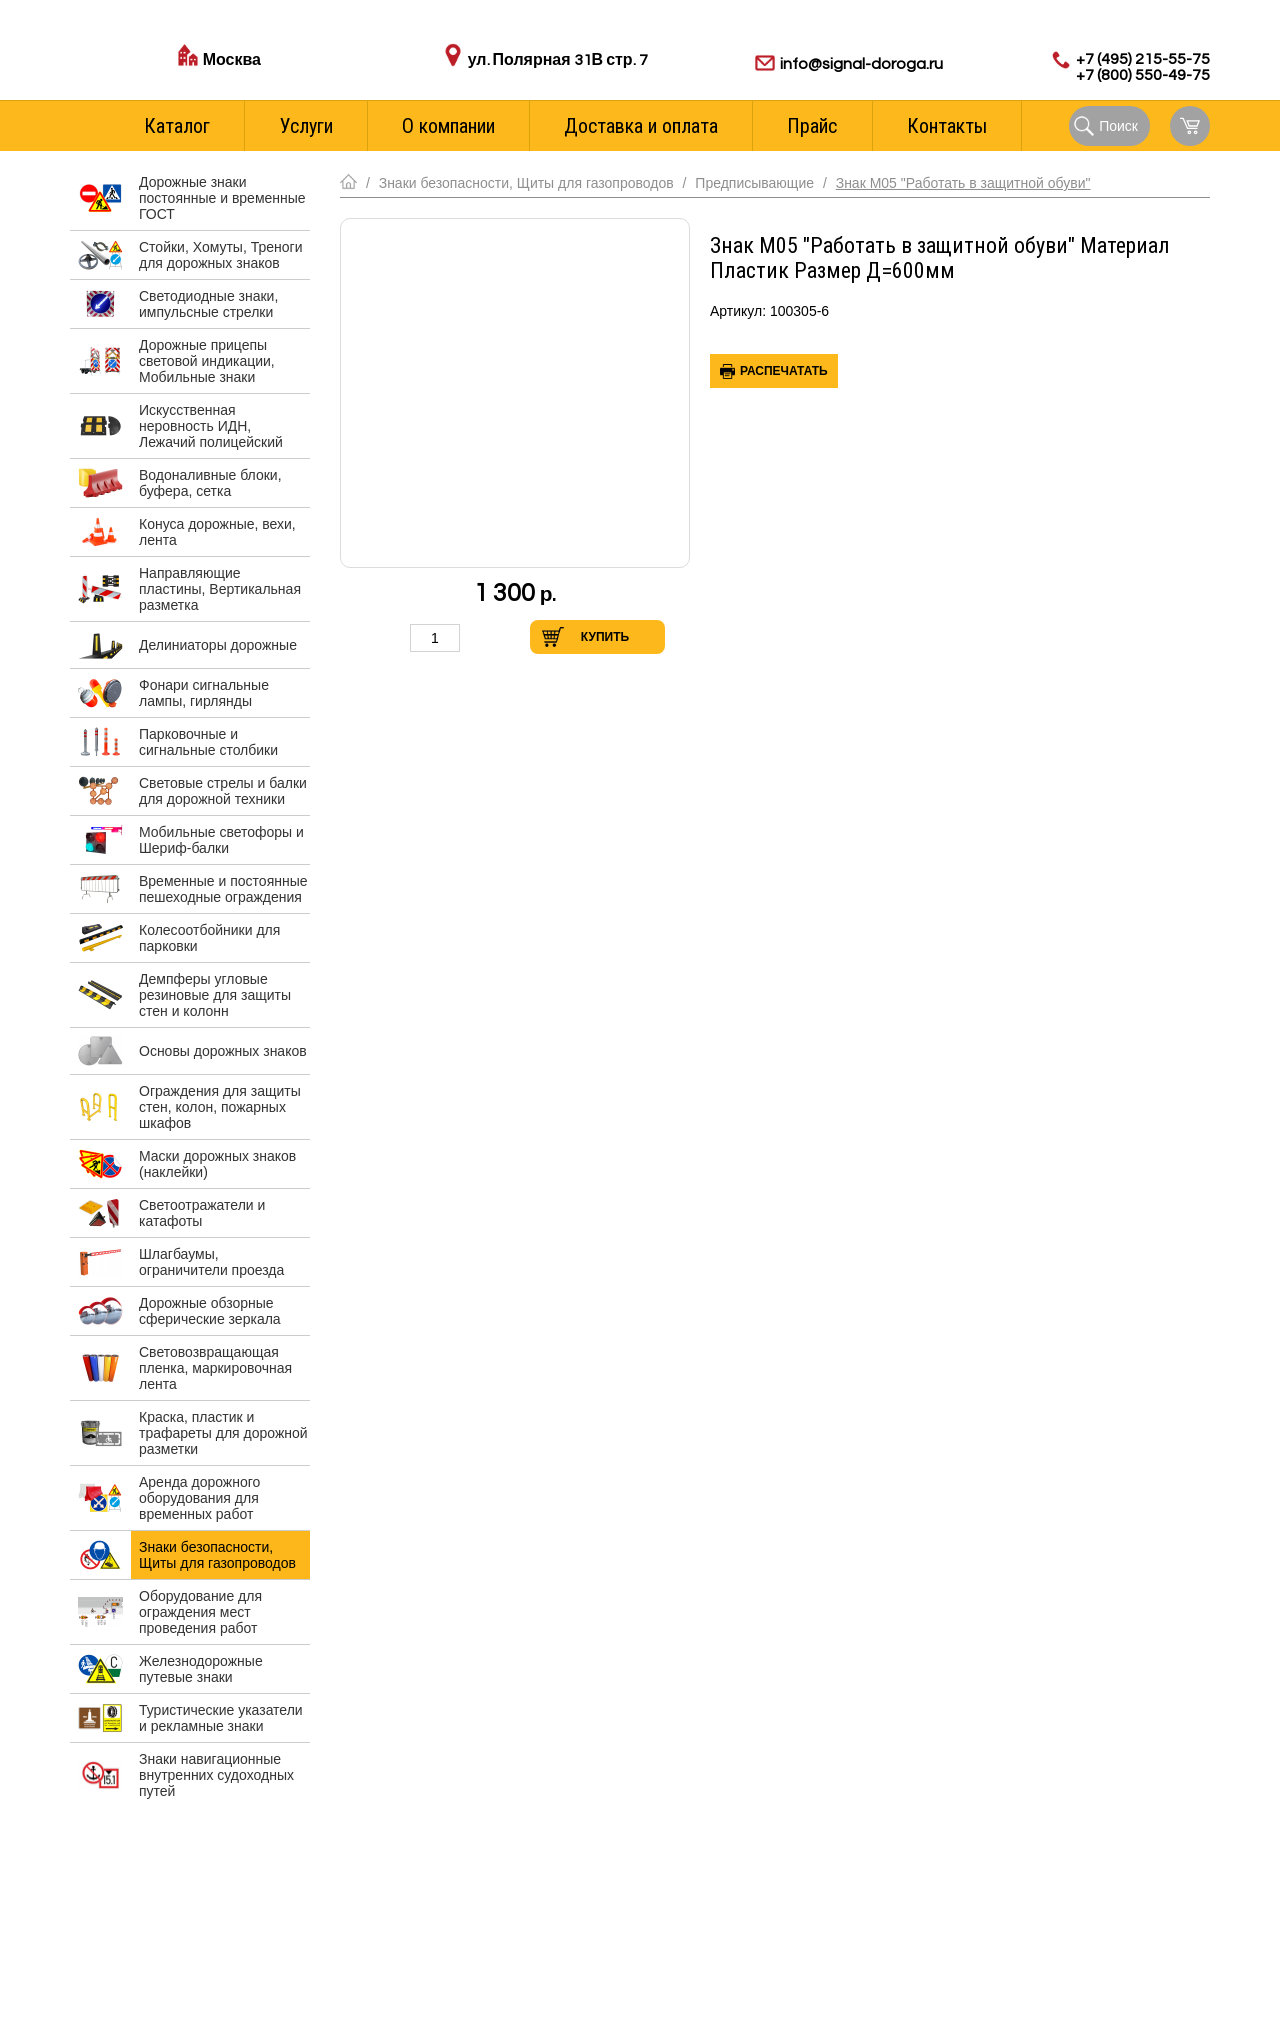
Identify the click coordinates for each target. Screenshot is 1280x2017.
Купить (605, 637)
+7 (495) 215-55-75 (1143, 59)
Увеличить (481, 637)
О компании (448, 126)
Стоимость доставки (269, 82)
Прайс (812, 126)
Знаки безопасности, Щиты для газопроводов (526, 183)
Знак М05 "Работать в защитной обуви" (963, 183)
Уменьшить (389, 637)
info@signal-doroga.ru (861, 64)
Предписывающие (754, 183)
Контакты (947, 126)
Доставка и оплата (641, 126)
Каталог (177, 126)
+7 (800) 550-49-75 (1143, 75)
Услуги (306, 126)
